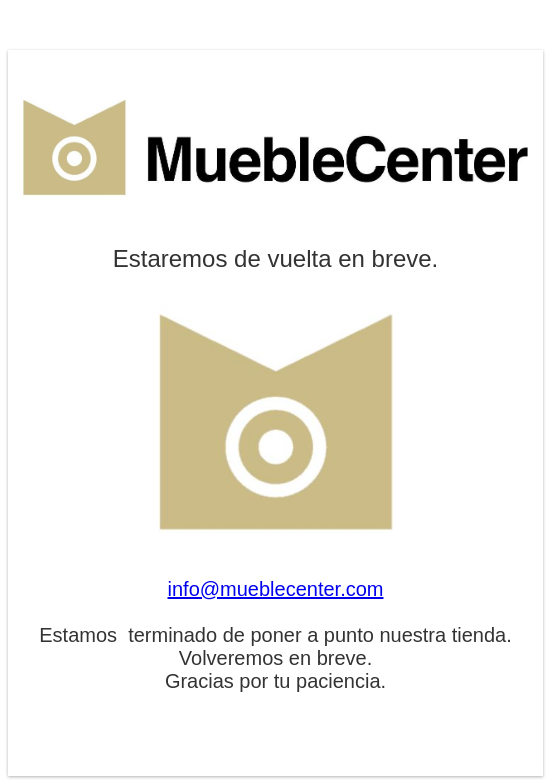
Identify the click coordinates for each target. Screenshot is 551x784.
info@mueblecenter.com (276, 589)
